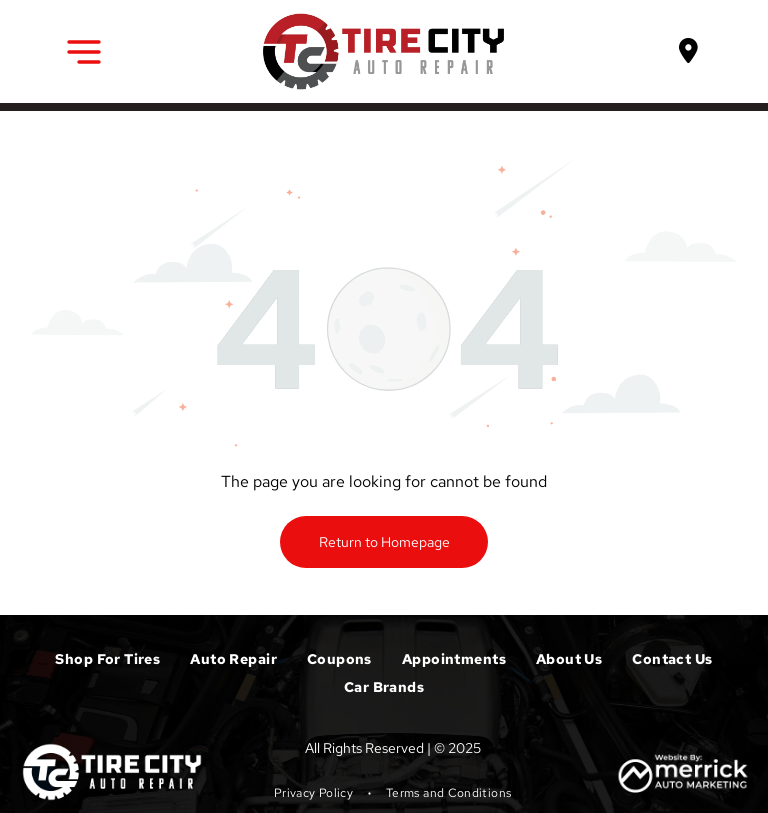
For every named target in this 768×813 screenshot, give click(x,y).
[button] (84, 52)
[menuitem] (107, 659)
